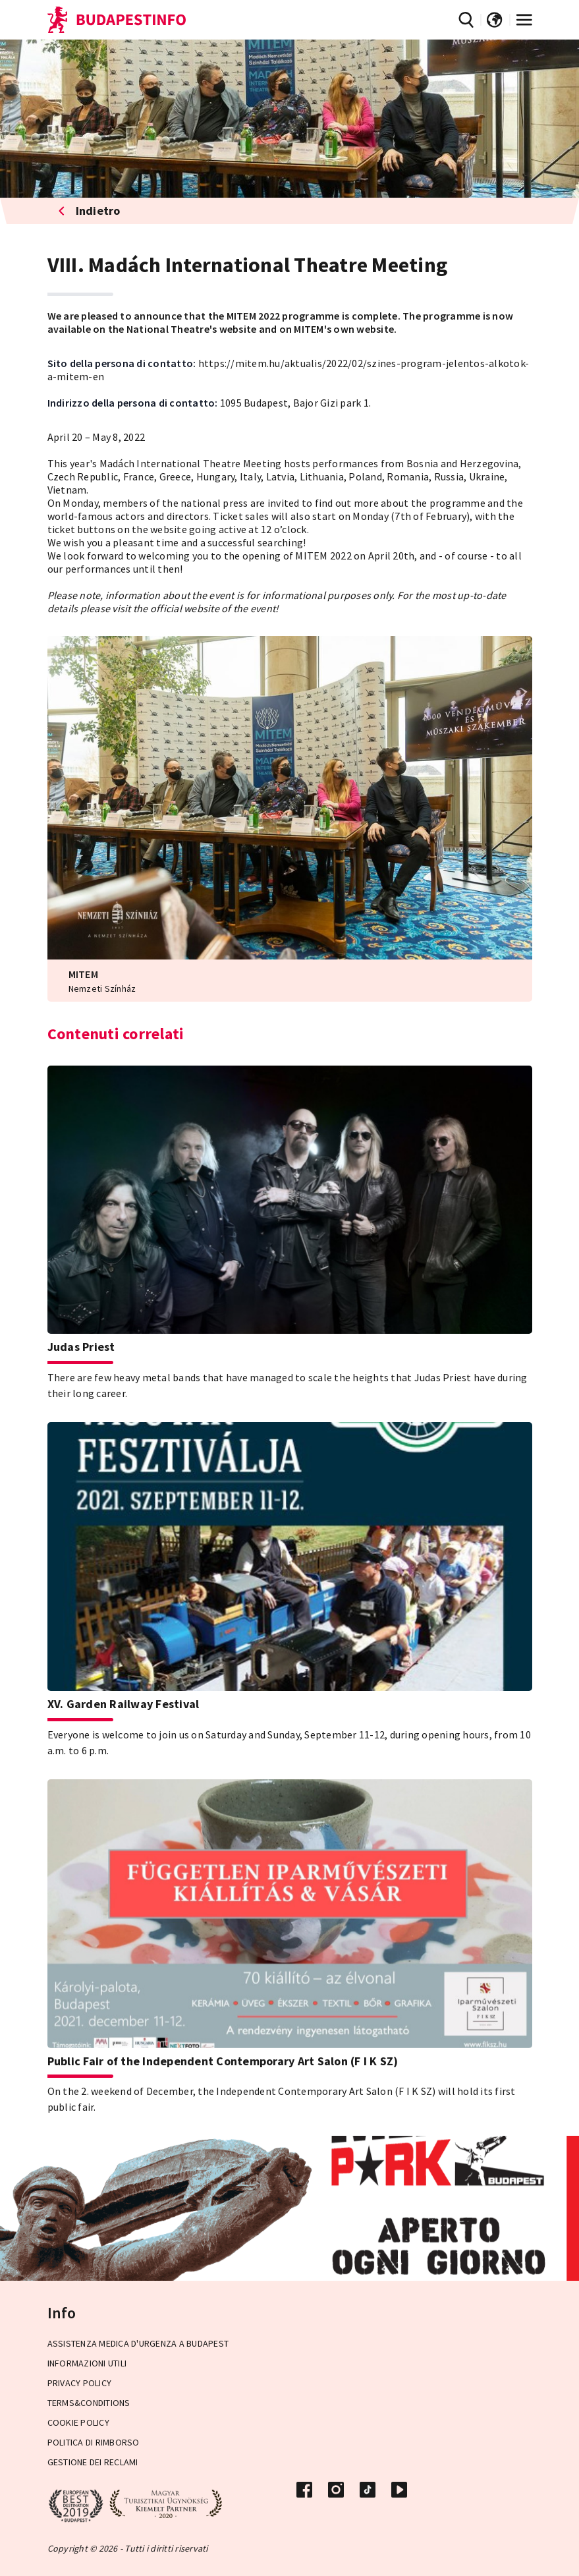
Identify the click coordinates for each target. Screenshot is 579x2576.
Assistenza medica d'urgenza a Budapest (138, 2343)
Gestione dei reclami (92, 2462)
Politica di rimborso (93, 2442)
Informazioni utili (87, 2363)
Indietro (90, 210)
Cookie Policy (78, 2422)
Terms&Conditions (88, 2403)
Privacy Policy (79, 2383)
